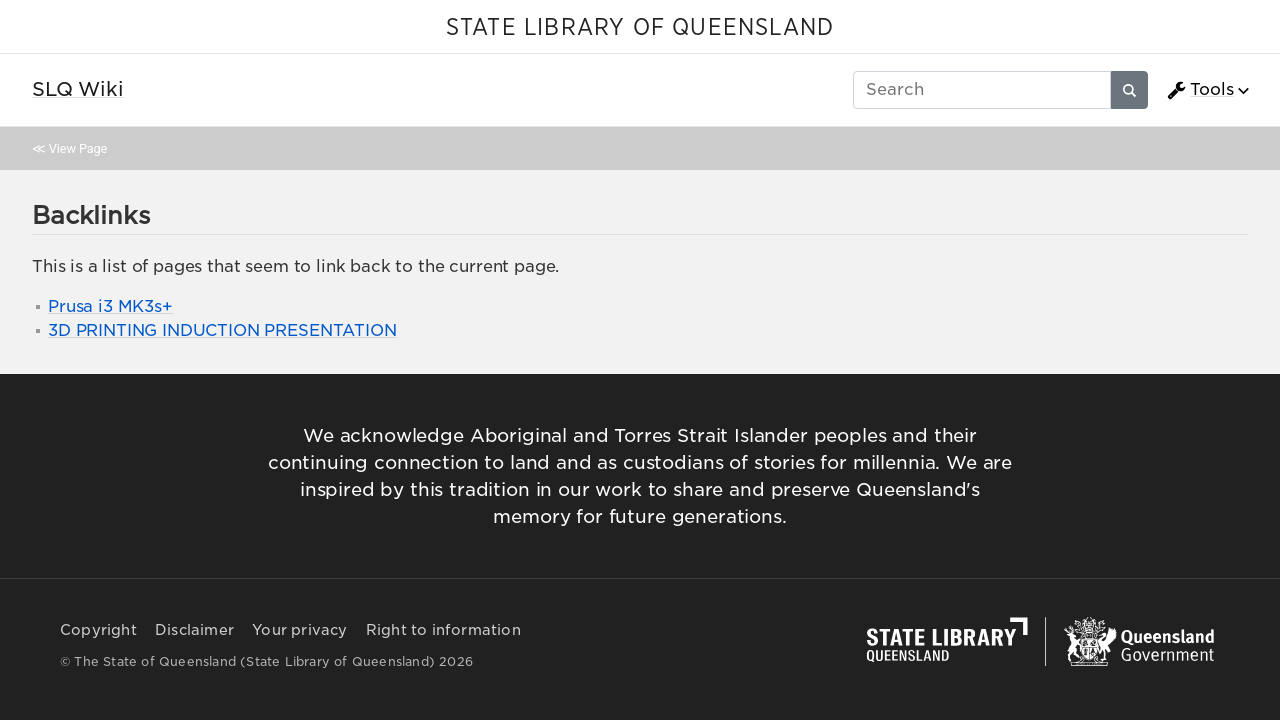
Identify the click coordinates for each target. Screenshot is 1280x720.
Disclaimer (194, 630)
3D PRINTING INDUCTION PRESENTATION (222, 330)
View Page (78, 148)
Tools (1200, 90)
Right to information (443, 630)
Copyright (98, 630)
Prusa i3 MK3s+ (110, 306)
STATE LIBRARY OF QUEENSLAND (640, 28)
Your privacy (299, 630)
